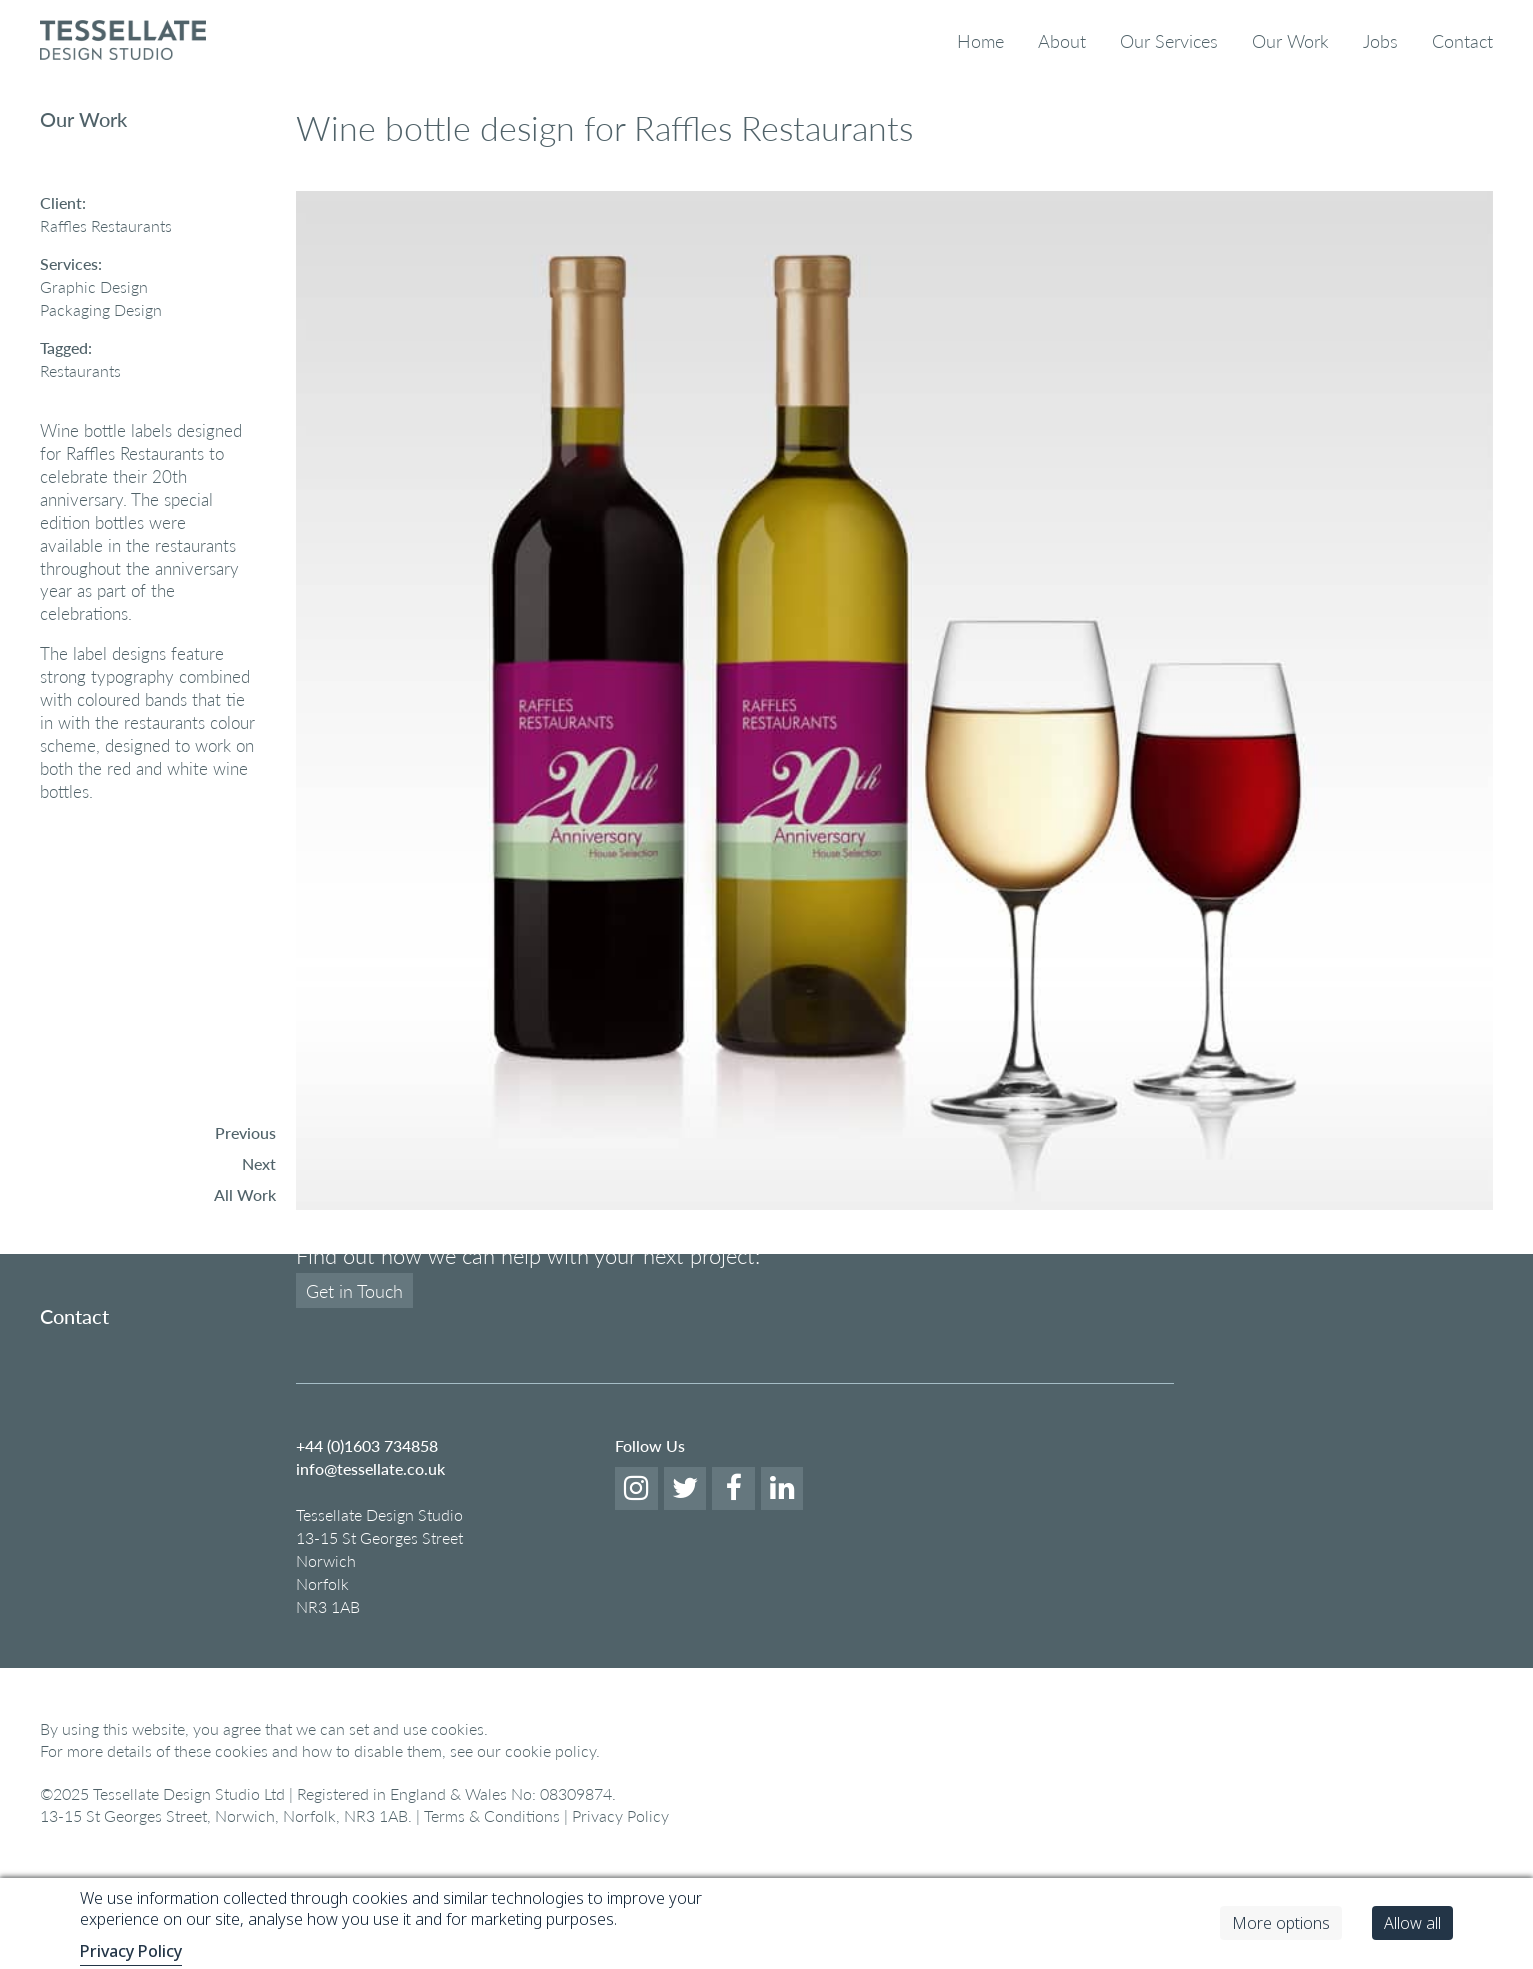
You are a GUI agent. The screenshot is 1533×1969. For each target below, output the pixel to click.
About (1062, 40)
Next (259, 1163)
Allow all (1412, 1923)
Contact (1462, 40)
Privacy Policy (131, 1951)
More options (1281, 1923)
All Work (245, 1194)
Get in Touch (354, 1383)
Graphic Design (94, 286)
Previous (245, 1132)
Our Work (1290, 40)
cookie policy (550, 1843)
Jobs (1380, 40)
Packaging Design (101, 309)
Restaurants (80, 370)
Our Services (1169, 40)
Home (980, 40)
